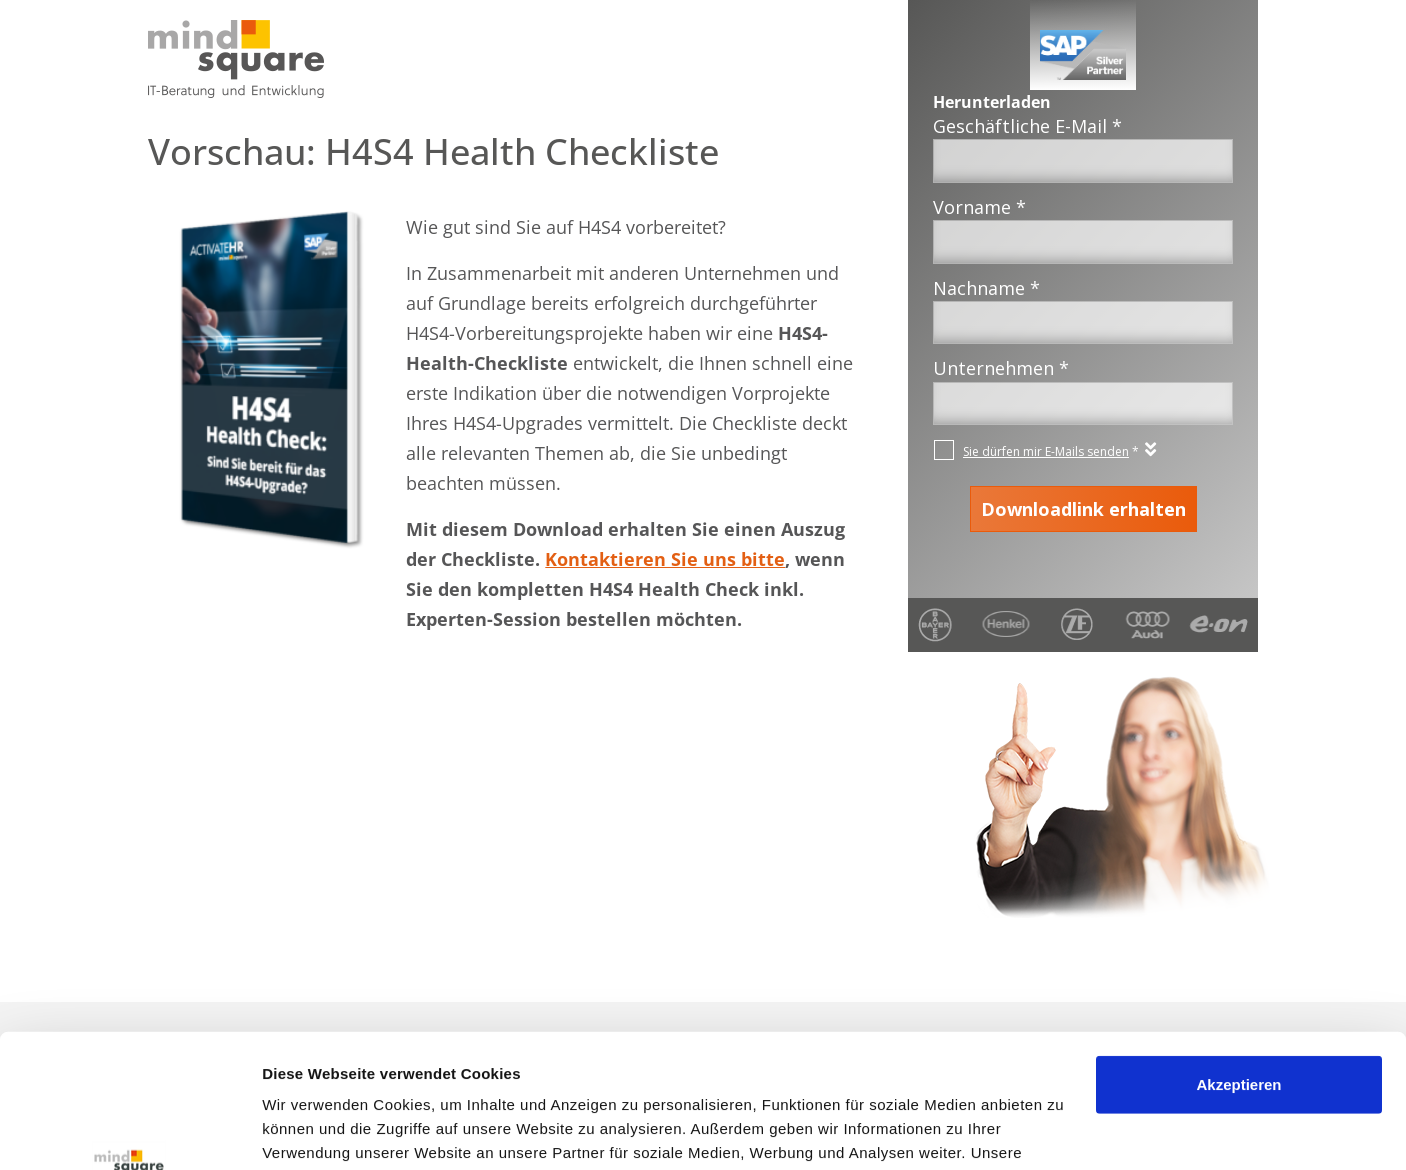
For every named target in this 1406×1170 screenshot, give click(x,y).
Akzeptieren (1238, 959)
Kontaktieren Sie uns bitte (665, 559)
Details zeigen (312, 1130)
